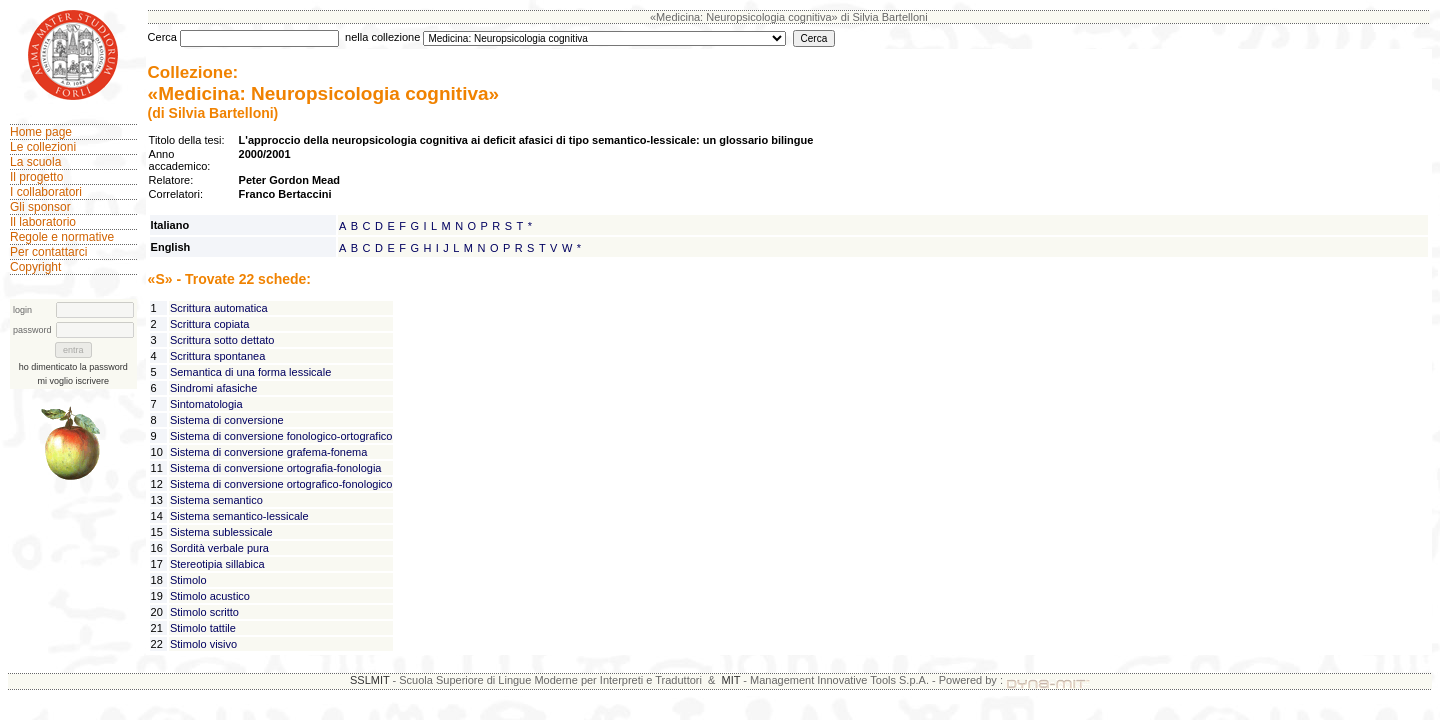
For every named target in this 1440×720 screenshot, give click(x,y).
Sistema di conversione (227, 420)
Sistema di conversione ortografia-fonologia (276, 468)
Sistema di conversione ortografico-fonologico (281, 484)
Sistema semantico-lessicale (239, 516)
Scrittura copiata (209, 324)
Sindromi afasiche (213, 388)
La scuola (35, 162)
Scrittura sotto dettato (222, 340)
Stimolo (188, 580)
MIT (731, 680)
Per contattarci (48, 252)
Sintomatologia (206, 404)
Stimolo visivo (203, 644)
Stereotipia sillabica (217, 564)
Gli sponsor (40, 207)
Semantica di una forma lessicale (250, 372)
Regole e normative (62, 237)
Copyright (35, 267)
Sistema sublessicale (221, 532)
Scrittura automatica (219, 308)
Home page (41, 132)
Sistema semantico (216, 500)
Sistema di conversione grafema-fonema (268, 452)
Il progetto (36, 177)
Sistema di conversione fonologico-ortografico (281, 436)
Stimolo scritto (204, 612)
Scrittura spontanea (217, 356)
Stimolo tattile (203, 628)
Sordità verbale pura (219, 548)
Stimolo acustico (210, 596)
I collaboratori (46, 192)
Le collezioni (43, 147)
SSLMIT (370, 680)
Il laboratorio (43, 222)
